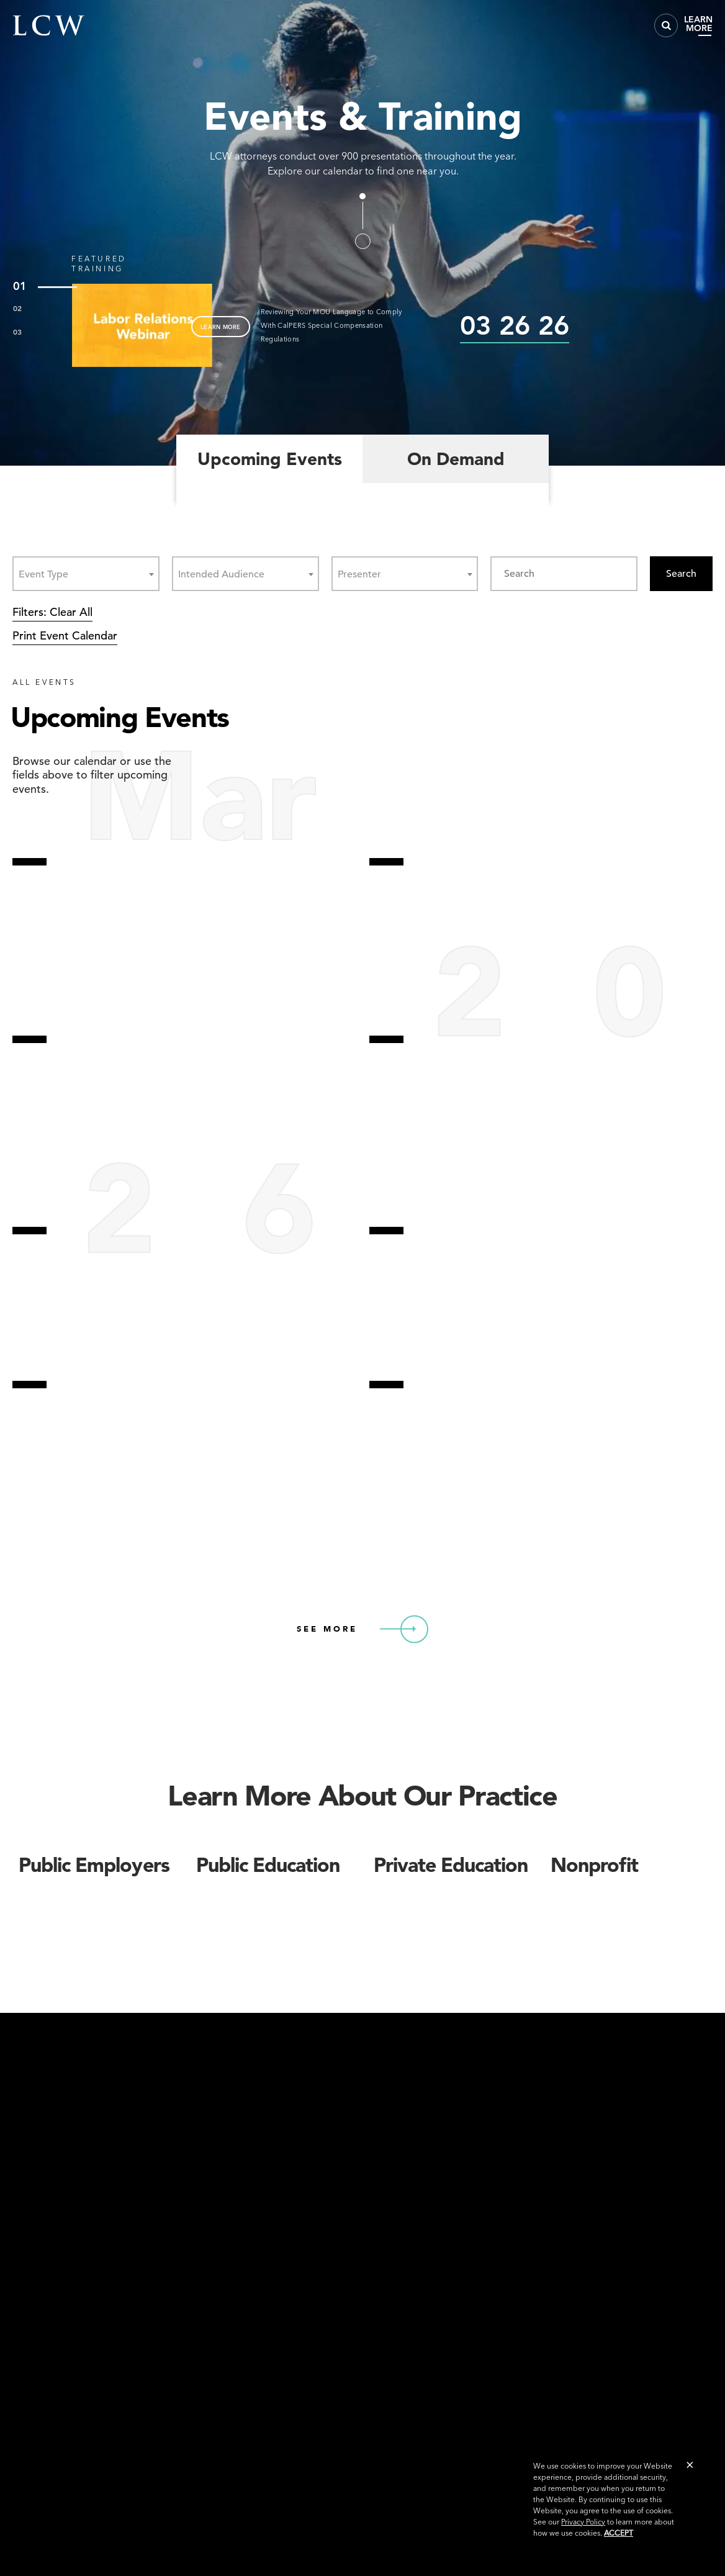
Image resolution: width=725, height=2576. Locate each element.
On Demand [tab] (456, 458)
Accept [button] (618, 2533)
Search (681, 573)
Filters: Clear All (52, 612)
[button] (690, 2464)
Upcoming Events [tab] (269, 458)
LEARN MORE (220, 326)
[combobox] (86, 573)
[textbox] (47, 574)
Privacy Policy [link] (583, 2521)
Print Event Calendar (64, 635)
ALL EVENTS (44, 682)
